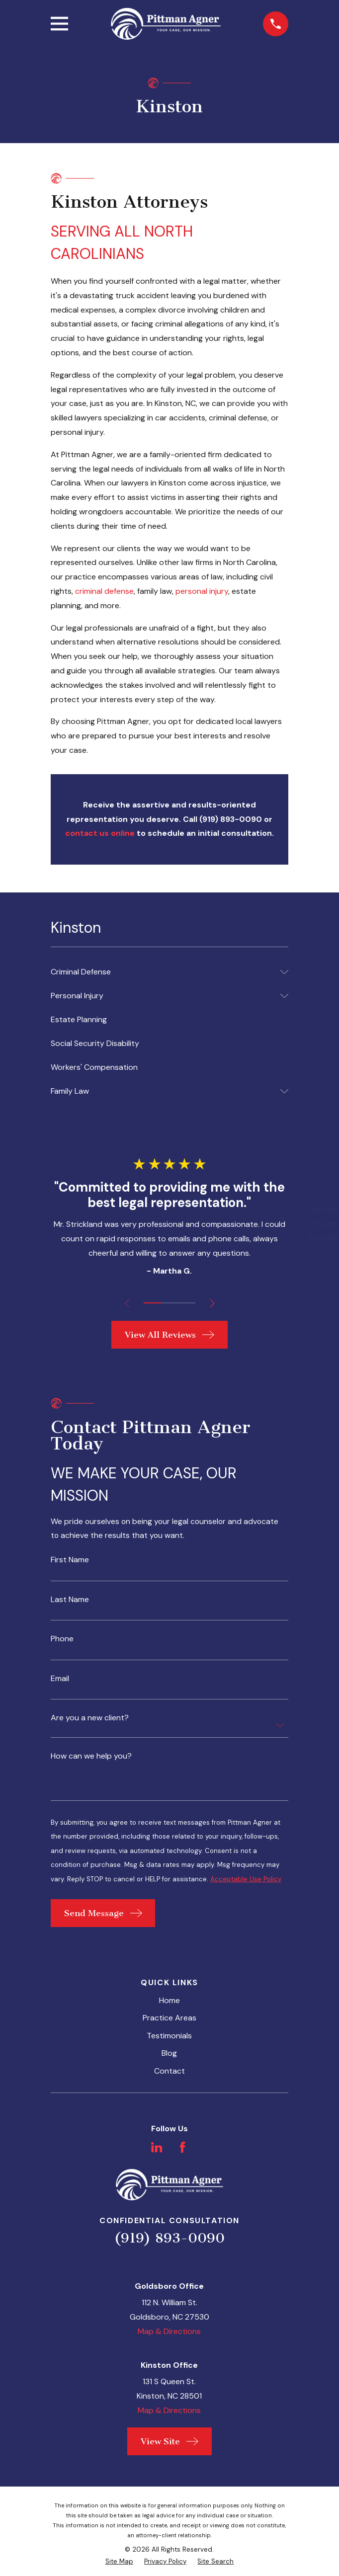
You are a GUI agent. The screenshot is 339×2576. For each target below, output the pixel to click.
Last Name (70, 1600)
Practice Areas (169, 2020)
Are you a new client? (90, 1719)
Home (169, 2003)
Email (60, 1680)
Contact (169, 2073)
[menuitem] (163, 972)
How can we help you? (91, 1757)
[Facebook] (182, 2149)
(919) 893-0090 (169, 2240)
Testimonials (169, 2038)
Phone (62, 1640)
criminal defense (104, 591)
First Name (70, 1560)
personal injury (201, 591)
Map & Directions (169, 2334)
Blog (169, 2055)
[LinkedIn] (156, 2149)
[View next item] (212, 1303)
